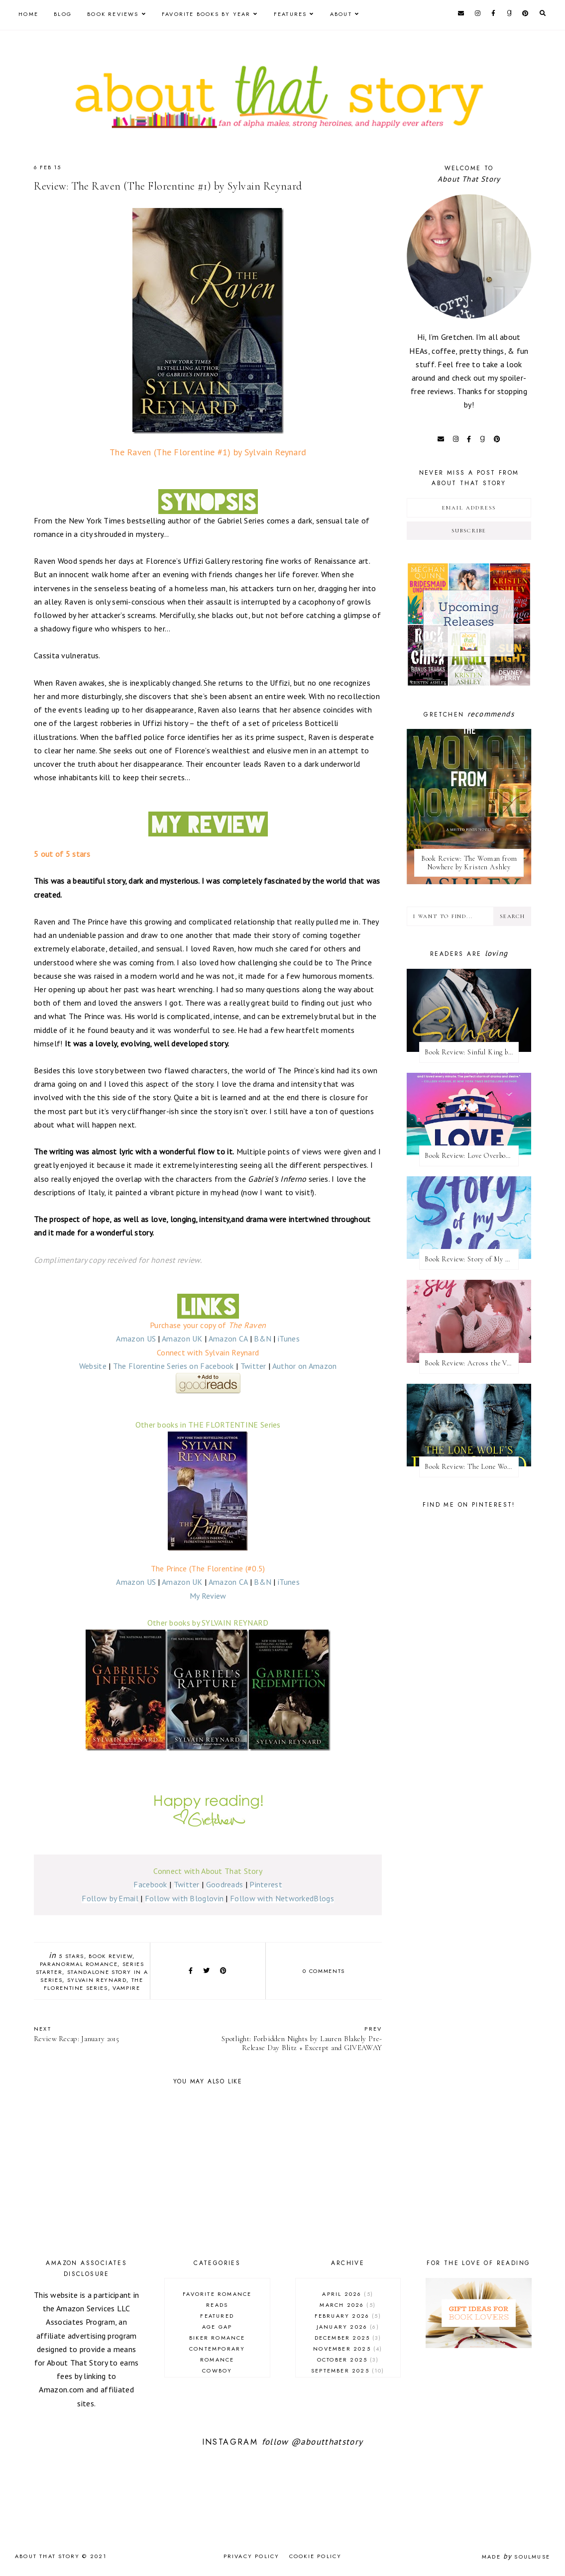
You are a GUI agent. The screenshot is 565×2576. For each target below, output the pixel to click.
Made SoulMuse (516, 2557)
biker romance (217, 2338)
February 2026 (348, 2316)
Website (93, 1366)
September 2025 (348, 2370)
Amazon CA (228, 1338)
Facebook (150, 1884)
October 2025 (348, 2360)
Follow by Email (110, 1898)
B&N (262, 1338)
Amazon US (136, 1338)
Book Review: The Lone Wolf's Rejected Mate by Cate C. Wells (472, 1466)
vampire (126, 1988)
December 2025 (348, 2338)
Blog (63, 14)
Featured (217, 2316)
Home (28, 14)
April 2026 (347, 2294)
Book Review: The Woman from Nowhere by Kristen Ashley (469, 862)
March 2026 (348, 2305)
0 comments (324, 1971)
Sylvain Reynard (97, 1980)
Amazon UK (182, 1338)
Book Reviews (112, 14)
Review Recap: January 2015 (116, 2034)
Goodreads (224, 1884)
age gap (217, 2327)
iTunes (289, 1338)
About (341, 14)
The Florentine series (93, 1984)
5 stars (71, 1956)
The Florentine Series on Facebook (173, 1366)
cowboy (217, 2370)
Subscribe (469, 530)
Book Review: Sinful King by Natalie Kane (472, 1052)
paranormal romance (79, 1964)
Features (290, 14)
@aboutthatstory (327, 2441)
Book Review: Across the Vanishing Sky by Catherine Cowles (472, 1363)
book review (110, 1956)
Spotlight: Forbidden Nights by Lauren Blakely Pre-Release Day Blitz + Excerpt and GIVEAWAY (300, 2038)
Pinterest (265, 1884)
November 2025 (347, 2349)
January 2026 (348, 2327)
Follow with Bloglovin (184, 1898)
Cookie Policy (315, 2556)
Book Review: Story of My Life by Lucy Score (472, 1259)
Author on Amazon (304, 1366)
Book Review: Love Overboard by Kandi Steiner (472, 1155)
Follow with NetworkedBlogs (282, 1898)
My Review (208, 1596)
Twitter (253, 1366)
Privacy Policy (252, 2556)
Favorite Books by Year (206, 14)
